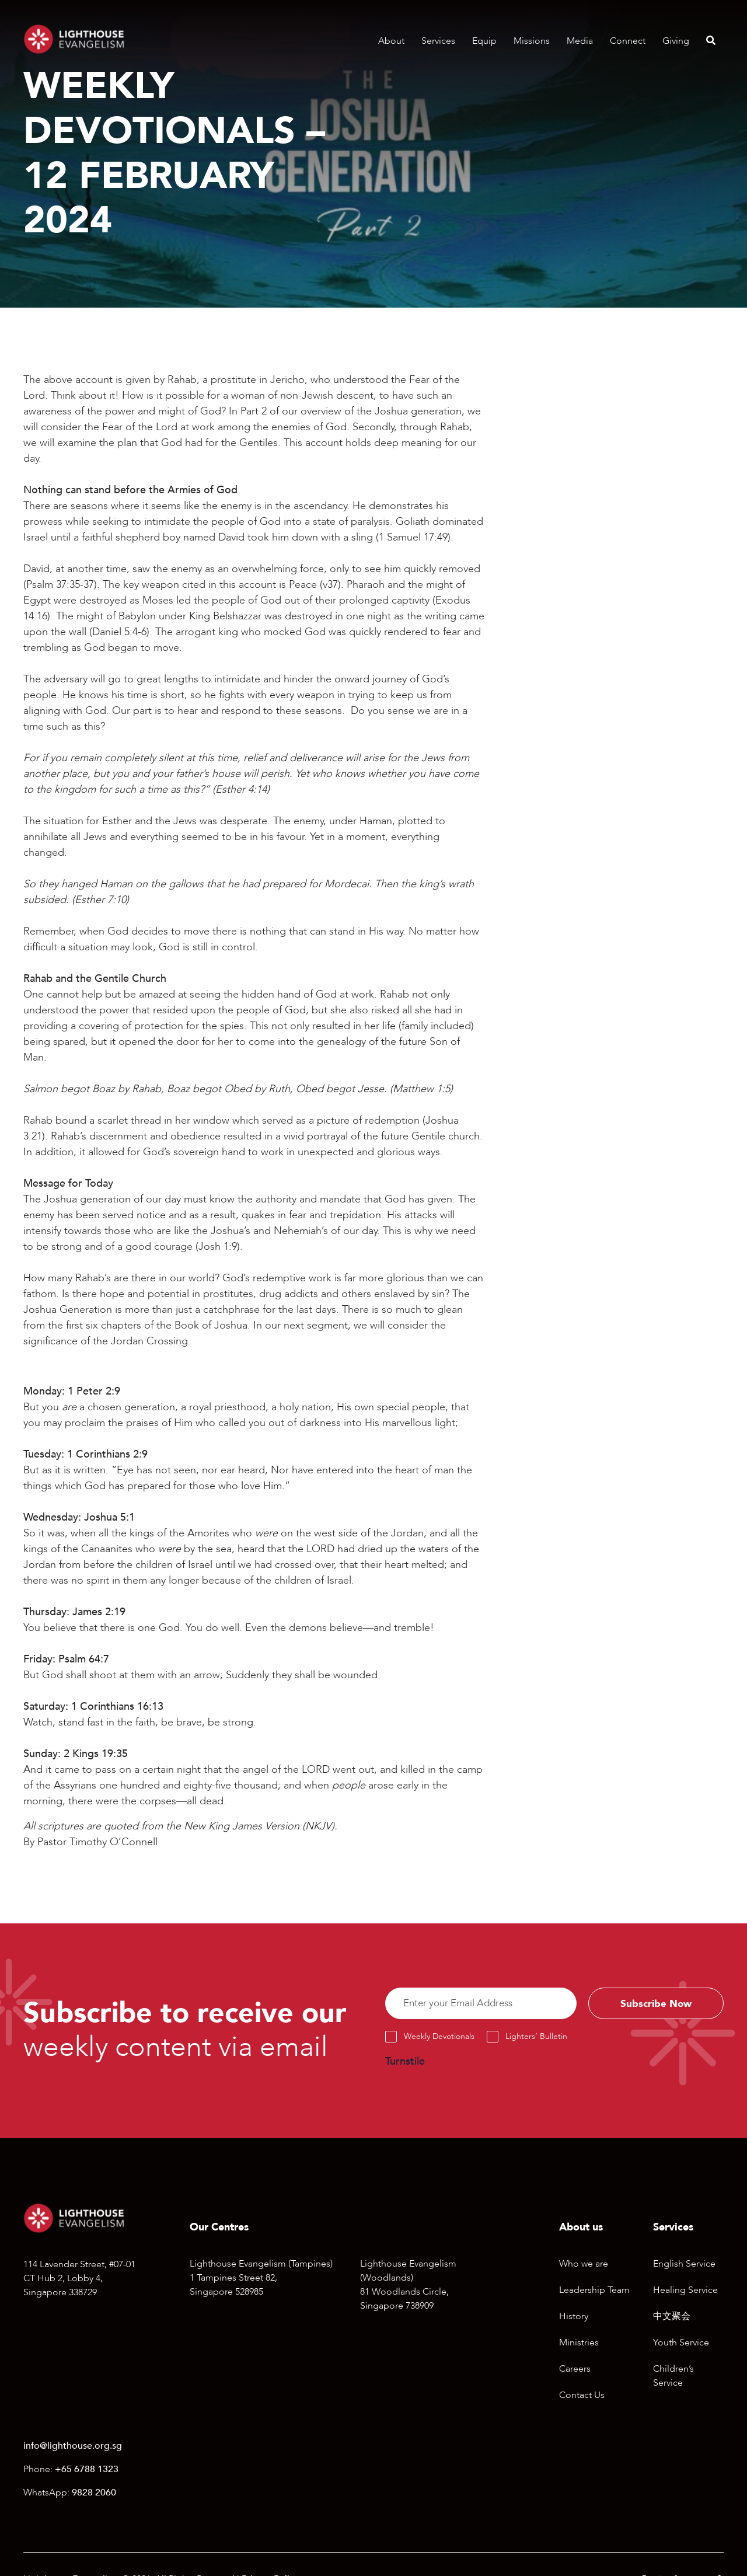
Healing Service (685, 2292)
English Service (684, 2266)
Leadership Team (594, 2292)
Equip (484, 40)
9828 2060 (94, 2494)
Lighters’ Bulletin (536, 2038)
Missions (532, 40)
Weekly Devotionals (439, 2038)
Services (438, 40)
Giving (675, 40)
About (391, 40)
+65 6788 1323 (86, 2471)
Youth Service (681, 2344)
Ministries (579, 2344)
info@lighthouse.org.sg (72, 2448)
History (573, 2318)
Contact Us (582, 2397)
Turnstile (405, 2063)
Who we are (583, 2266)
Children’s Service (673, 2378)
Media (580, 40)
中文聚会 (671, 2318)
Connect (627, 40)
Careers (575, 2371)
